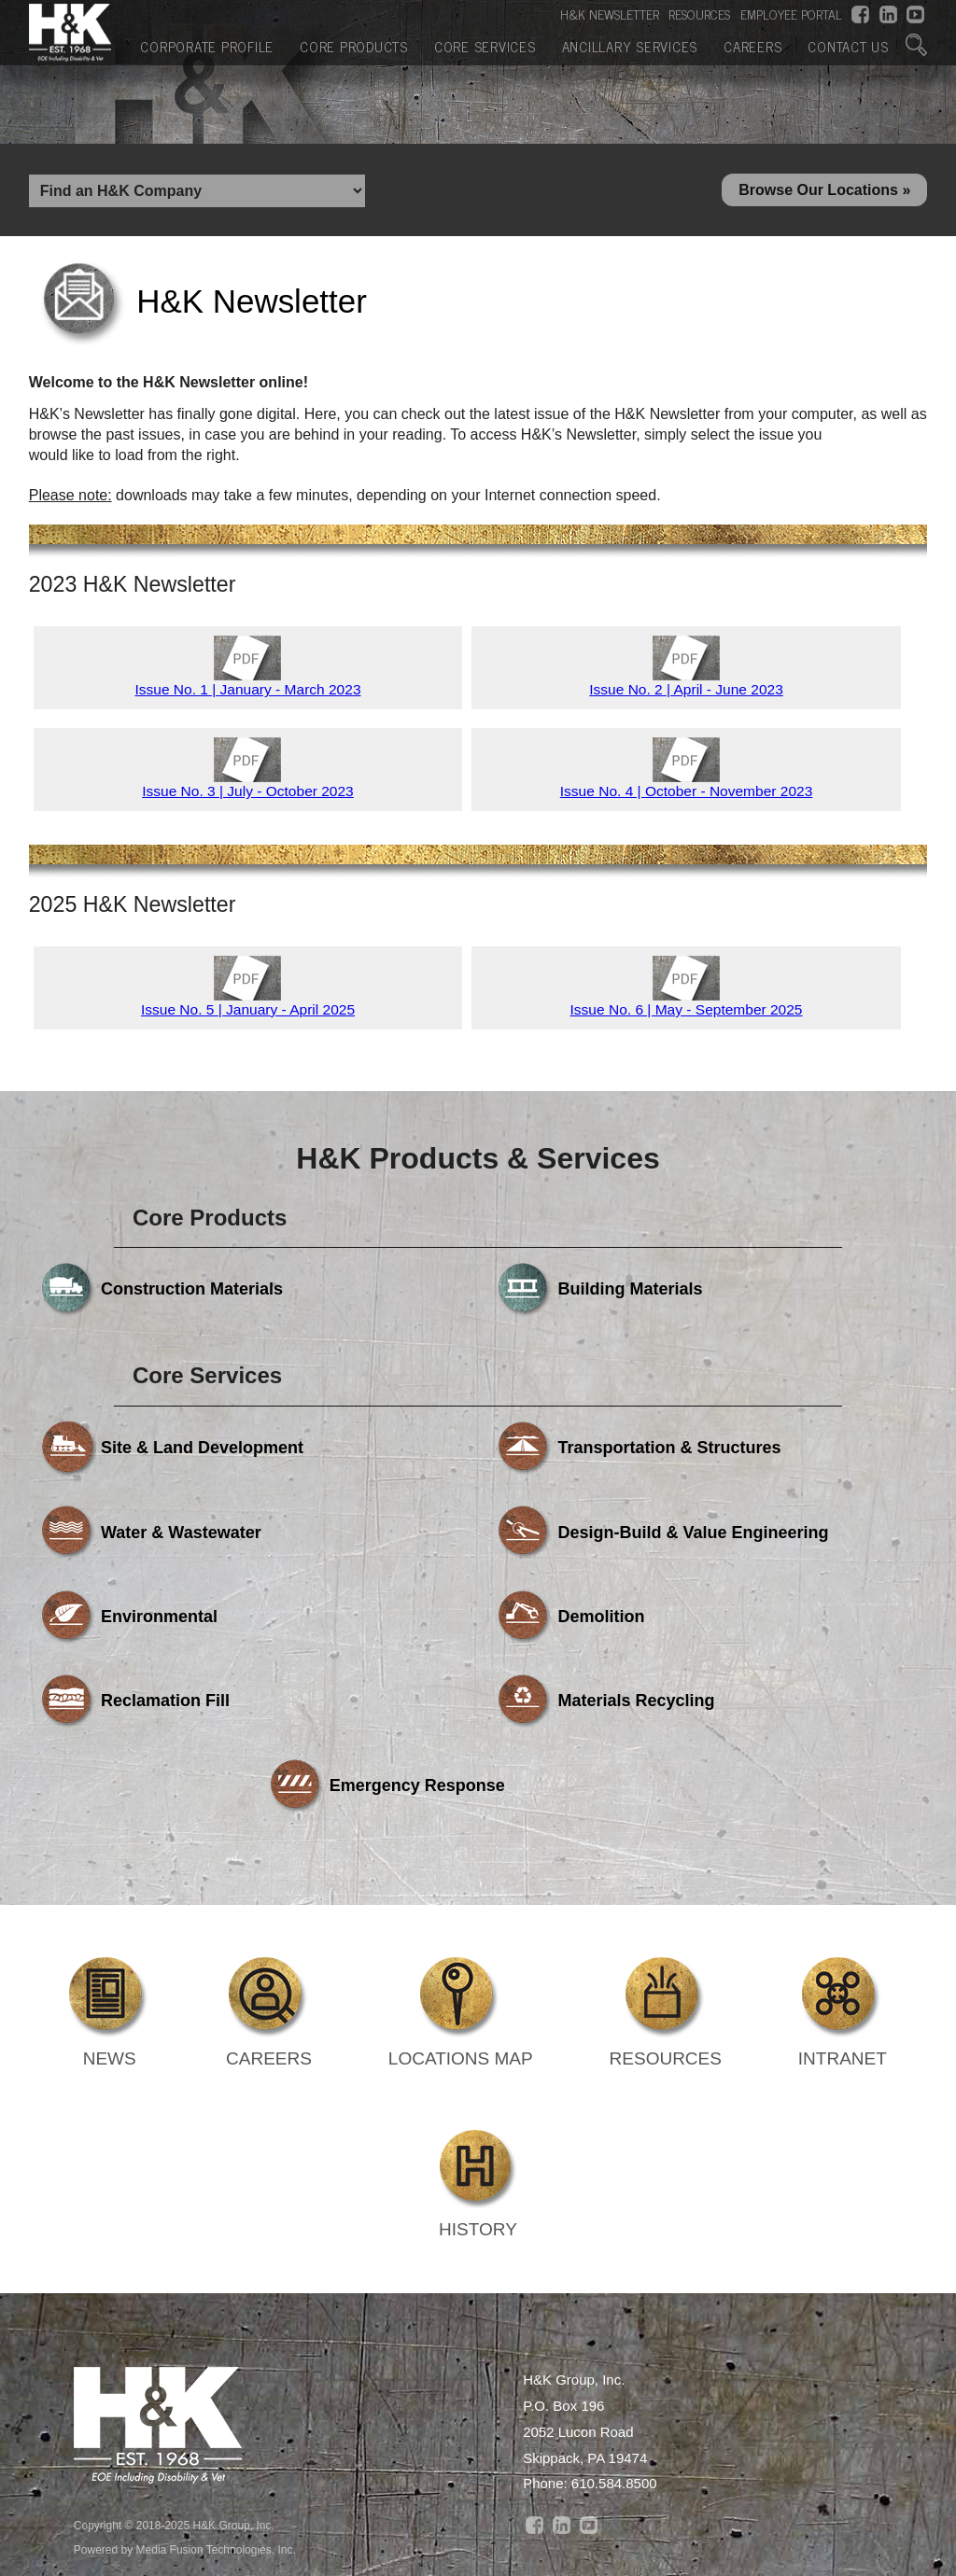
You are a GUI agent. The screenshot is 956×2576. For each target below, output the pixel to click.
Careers (752, 44)
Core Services (485, 44)
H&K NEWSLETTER (609, 13)
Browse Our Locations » (824, 193)
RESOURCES (699, 13)
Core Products (354, 44)
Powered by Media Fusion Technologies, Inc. (185, 2387)
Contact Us (848, 44)
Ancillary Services (630, 44)
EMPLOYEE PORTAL (791, 13)
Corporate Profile (207, 44)
